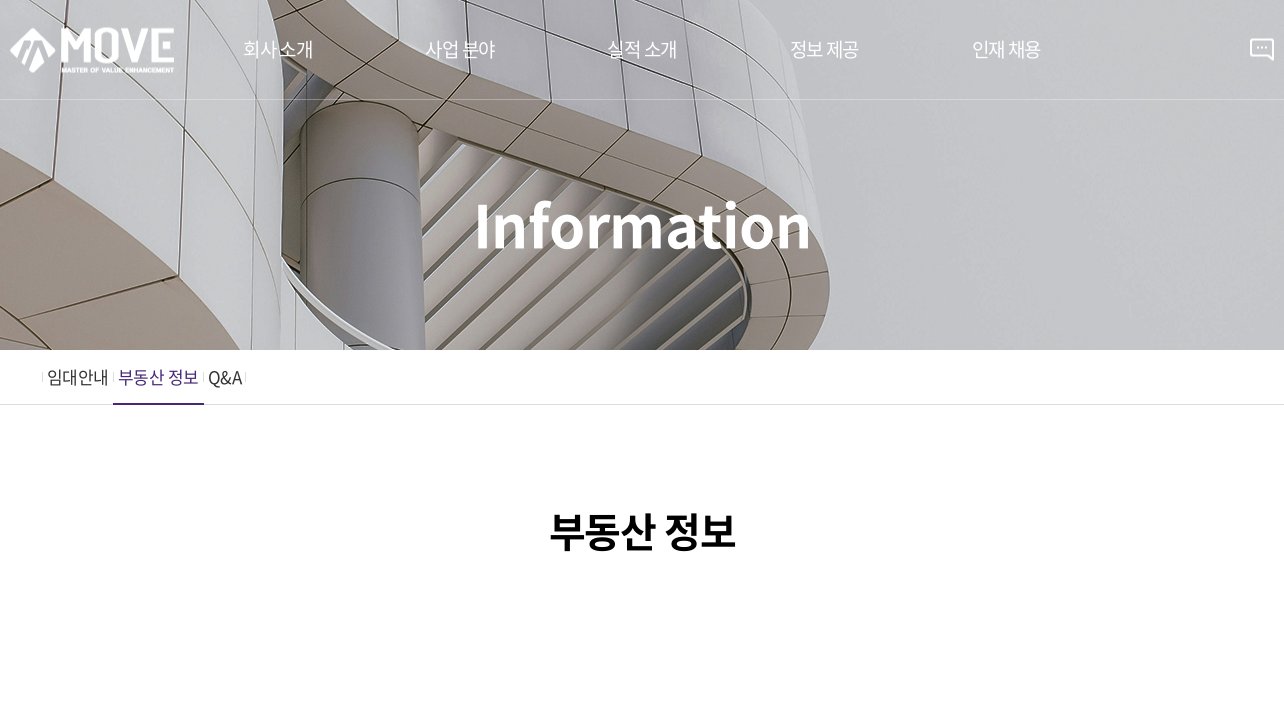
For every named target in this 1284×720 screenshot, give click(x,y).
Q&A (224, 376)
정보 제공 (824, 49)
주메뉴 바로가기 (0, 0)
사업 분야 (459, 49)
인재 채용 (1006, 49)
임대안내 (78, 376)
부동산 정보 (158, 376)
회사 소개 (277, 49)
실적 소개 (641, 49)
